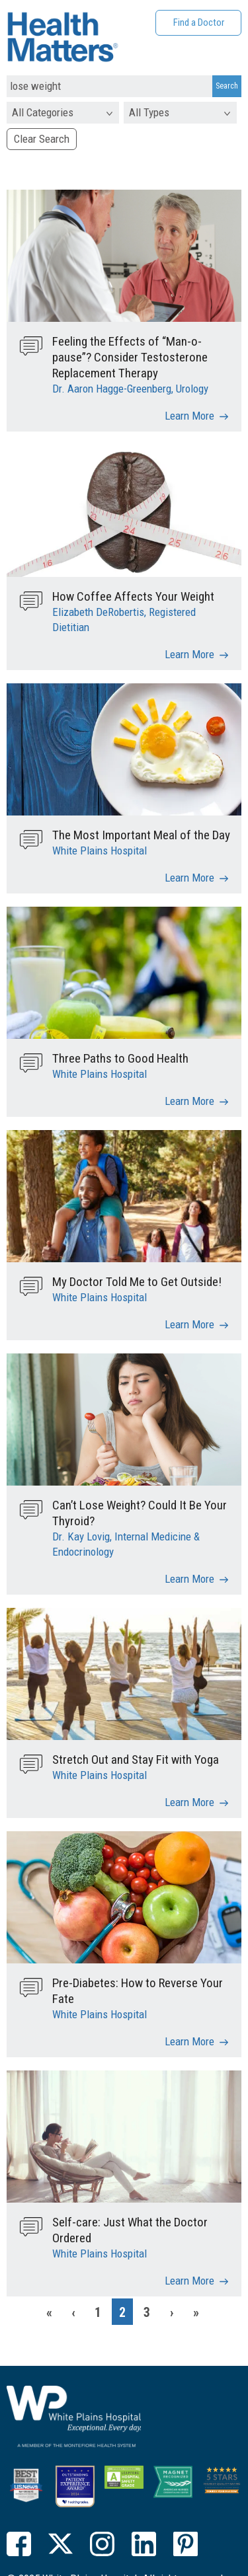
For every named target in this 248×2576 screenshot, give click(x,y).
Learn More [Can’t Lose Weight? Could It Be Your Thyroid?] (189, 1578)
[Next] (171, 2311)
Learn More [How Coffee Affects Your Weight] (189, 654)
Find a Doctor (198, 22)
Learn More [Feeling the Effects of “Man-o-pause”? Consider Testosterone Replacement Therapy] (189, 415)
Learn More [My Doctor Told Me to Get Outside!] (189, 1324)
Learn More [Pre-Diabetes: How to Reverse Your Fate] (189, 2041)
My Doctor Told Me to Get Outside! (137, 1281)
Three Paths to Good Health (120, 1058)
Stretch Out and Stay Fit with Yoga (135, 1759)
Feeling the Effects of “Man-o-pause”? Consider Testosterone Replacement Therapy (130, 357)
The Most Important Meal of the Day (141, 835)
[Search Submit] (226, 86)
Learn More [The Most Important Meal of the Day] (189, 877)
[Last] (195, 2311)
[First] (49, 2311)
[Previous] (73, 2311)
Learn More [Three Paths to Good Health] (189, 1101)
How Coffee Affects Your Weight (133, 596)
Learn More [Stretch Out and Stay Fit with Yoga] (189, 1802)
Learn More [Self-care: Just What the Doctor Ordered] (189, 2280)
